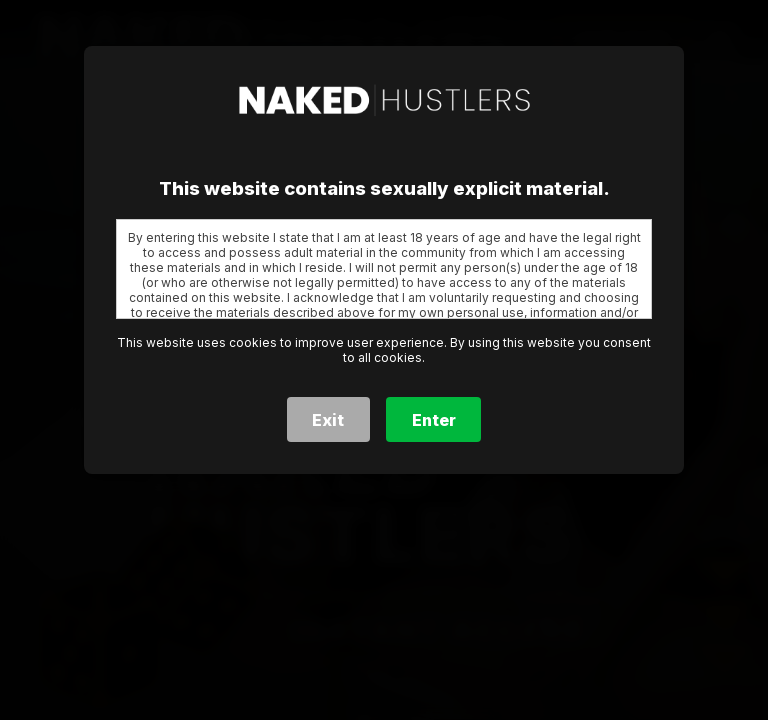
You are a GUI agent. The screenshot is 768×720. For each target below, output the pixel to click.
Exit (328, 420)
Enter (434, 420)
